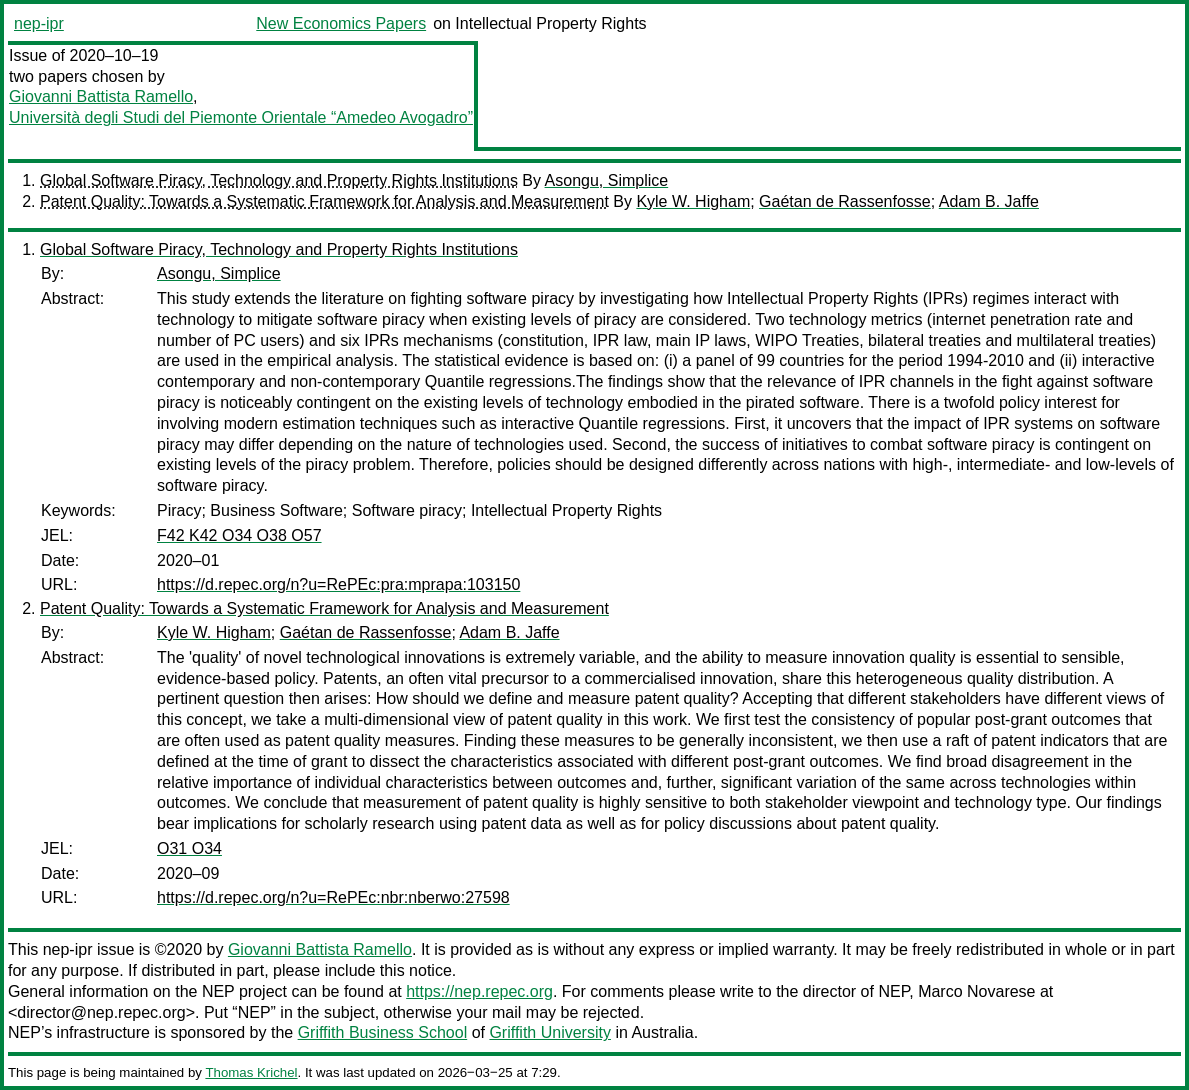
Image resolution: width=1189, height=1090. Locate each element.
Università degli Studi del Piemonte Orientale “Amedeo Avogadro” (241, 117)
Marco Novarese (976, 991)
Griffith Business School (383, 1032)
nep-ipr (39, 23)
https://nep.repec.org (479, 991)
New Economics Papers (341, 23)
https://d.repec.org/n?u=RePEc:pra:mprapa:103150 (338, 584)
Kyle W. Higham (693, 201)
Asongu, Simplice (607, 180)
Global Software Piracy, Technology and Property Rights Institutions (279, 180)
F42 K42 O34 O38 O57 (239, 535)
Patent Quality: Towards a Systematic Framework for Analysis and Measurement (324, 201)
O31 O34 (189, 848)
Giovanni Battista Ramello (101, 96)
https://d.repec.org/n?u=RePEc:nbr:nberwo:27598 (333, 897)
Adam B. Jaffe (989, 201)
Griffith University (550, 1032)
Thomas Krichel (251, 1072)
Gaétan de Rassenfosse (845, 201)
